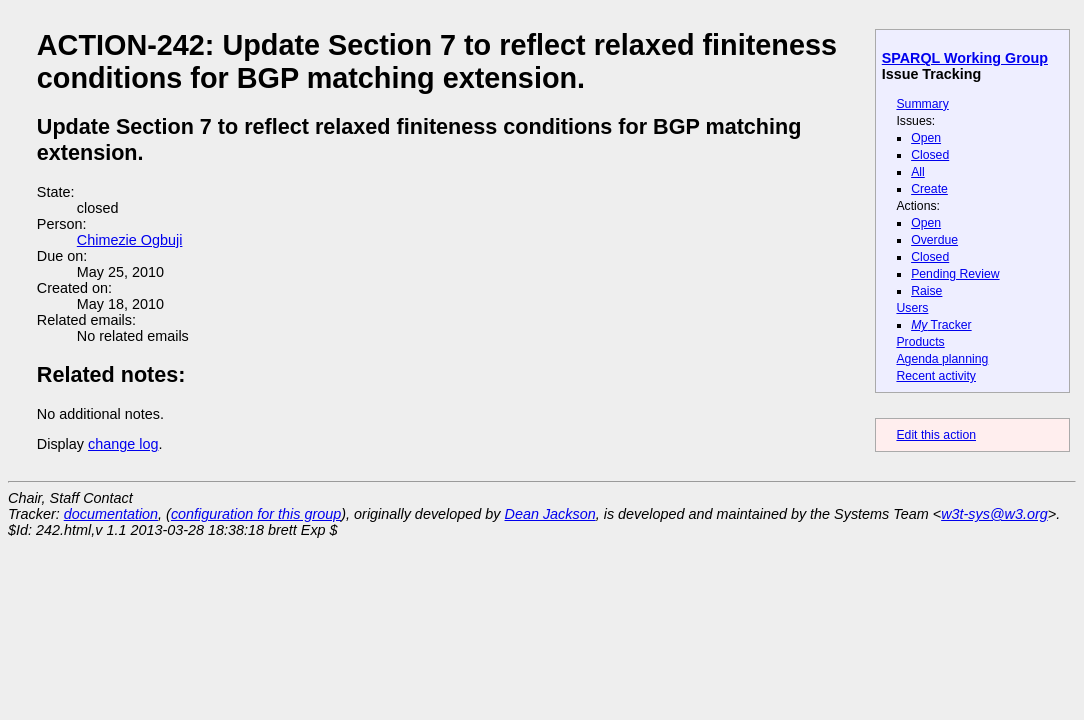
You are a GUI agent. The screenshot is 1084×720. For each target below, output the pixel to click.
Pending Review (955, 274)
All (918, 172)
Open (926, 138)
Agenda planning (942, 359)
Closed (930, 155)
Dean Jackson (550, 514)
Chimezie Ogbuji (130, 240)
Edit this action (936, 435)
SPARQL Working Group (965, 58)
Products (920, 342)
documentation (111, 514)
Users (912, 308)
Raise (926, 291)
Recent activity (936, 376)
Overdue (934, 240)
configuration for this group (256, 514)
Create (929, 189)
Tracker (941, 325)
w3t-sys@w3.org (994, 514)
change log (123, 444)
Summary (922, 104)
